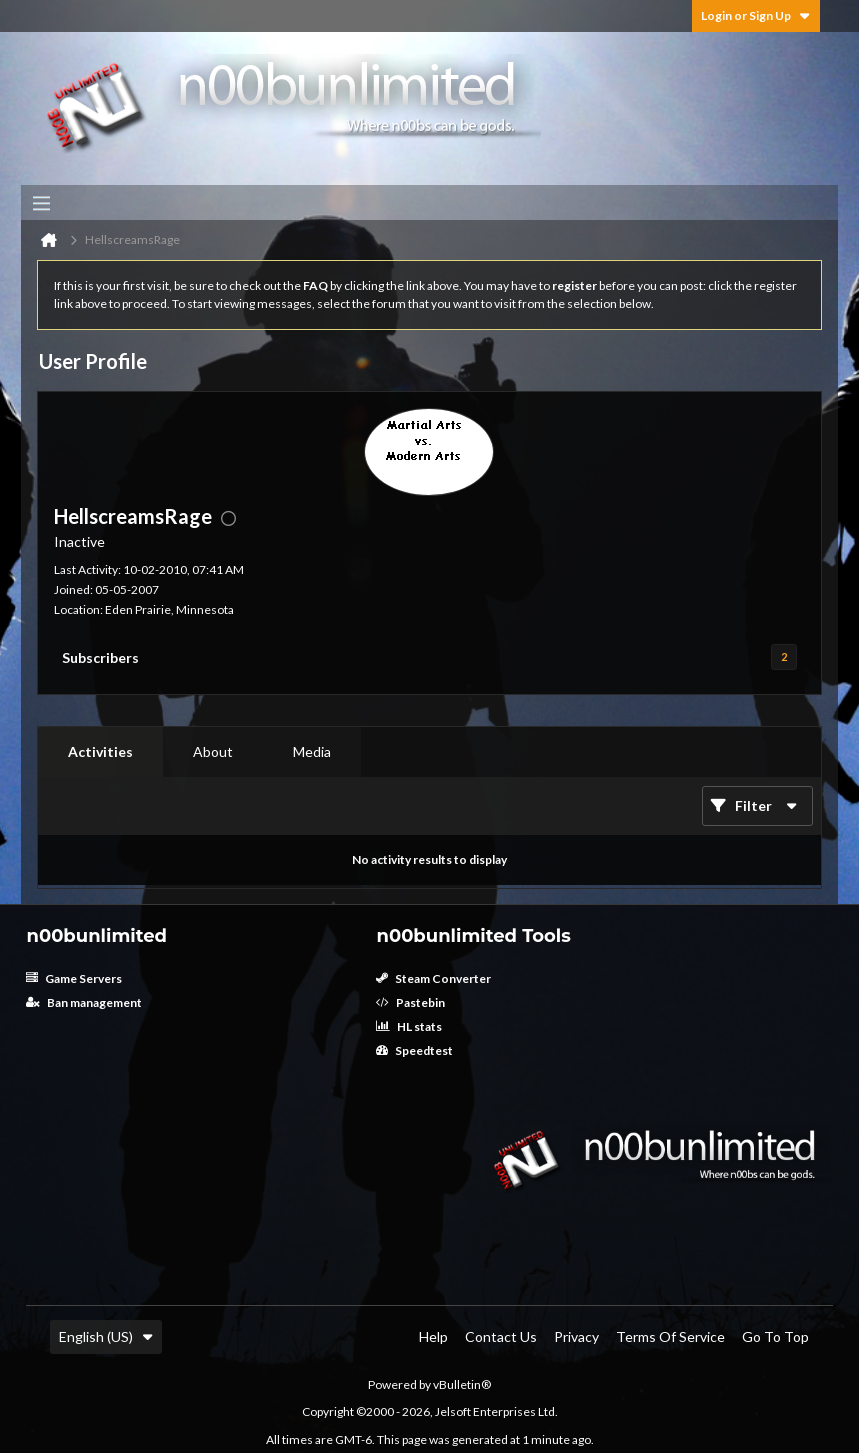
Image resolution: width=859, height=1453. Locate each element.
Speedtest (414, 1050)
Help (433, 1336)
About (213, 751)
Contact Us (501, 1336)
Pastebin (410, 1002)
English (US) (106, 1336)
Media (312, 751)
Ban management (84, 1002)
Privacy (576, 1336)
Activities (100, 751)
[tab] (100, 752)
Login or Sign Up (756, 15)
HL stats (409, 1026)
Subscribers (100, 657)
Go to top (775, 1336)
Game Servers (74, 978)
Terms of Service (670, 1336)
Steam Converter (433, 978)
